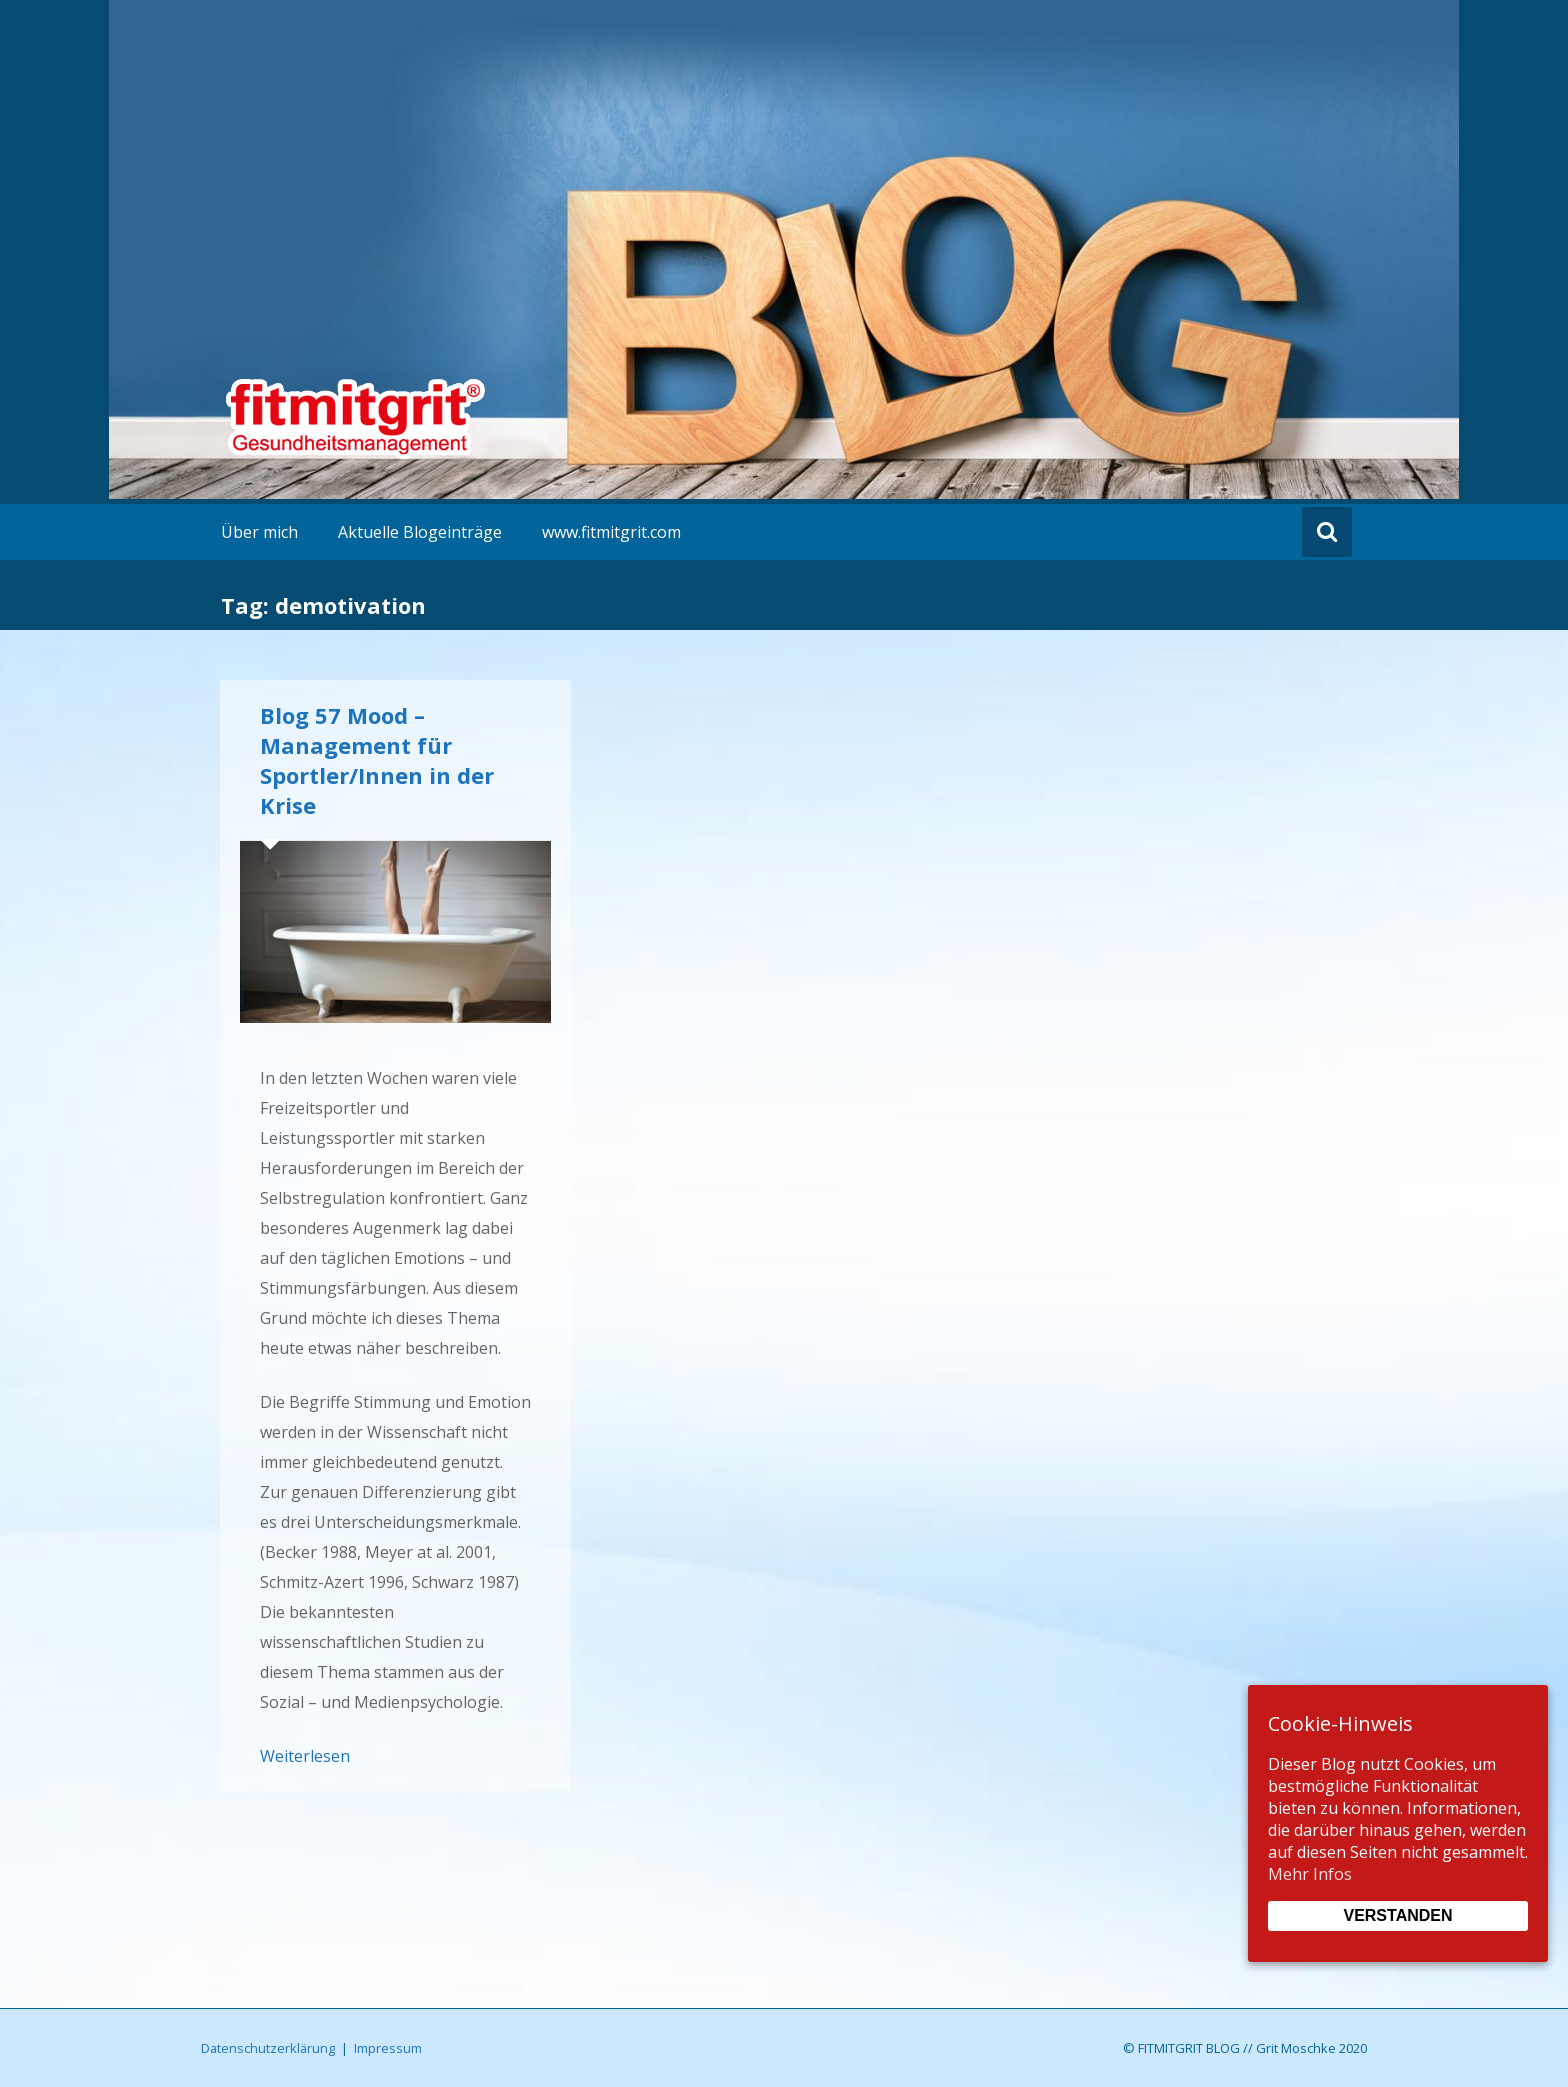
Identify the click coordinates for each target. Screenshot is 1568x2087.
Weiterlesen (305, 1756)
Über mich (259, 532)
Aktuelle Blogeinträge (420, 532)
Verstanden (1397, 1915)
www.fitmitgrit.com (611, 532)
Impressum (388, 2048)
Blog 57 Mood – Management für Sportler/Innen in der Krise (377, 760)
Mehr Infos (1310, 1874)
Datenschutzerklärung (268, 2048)
